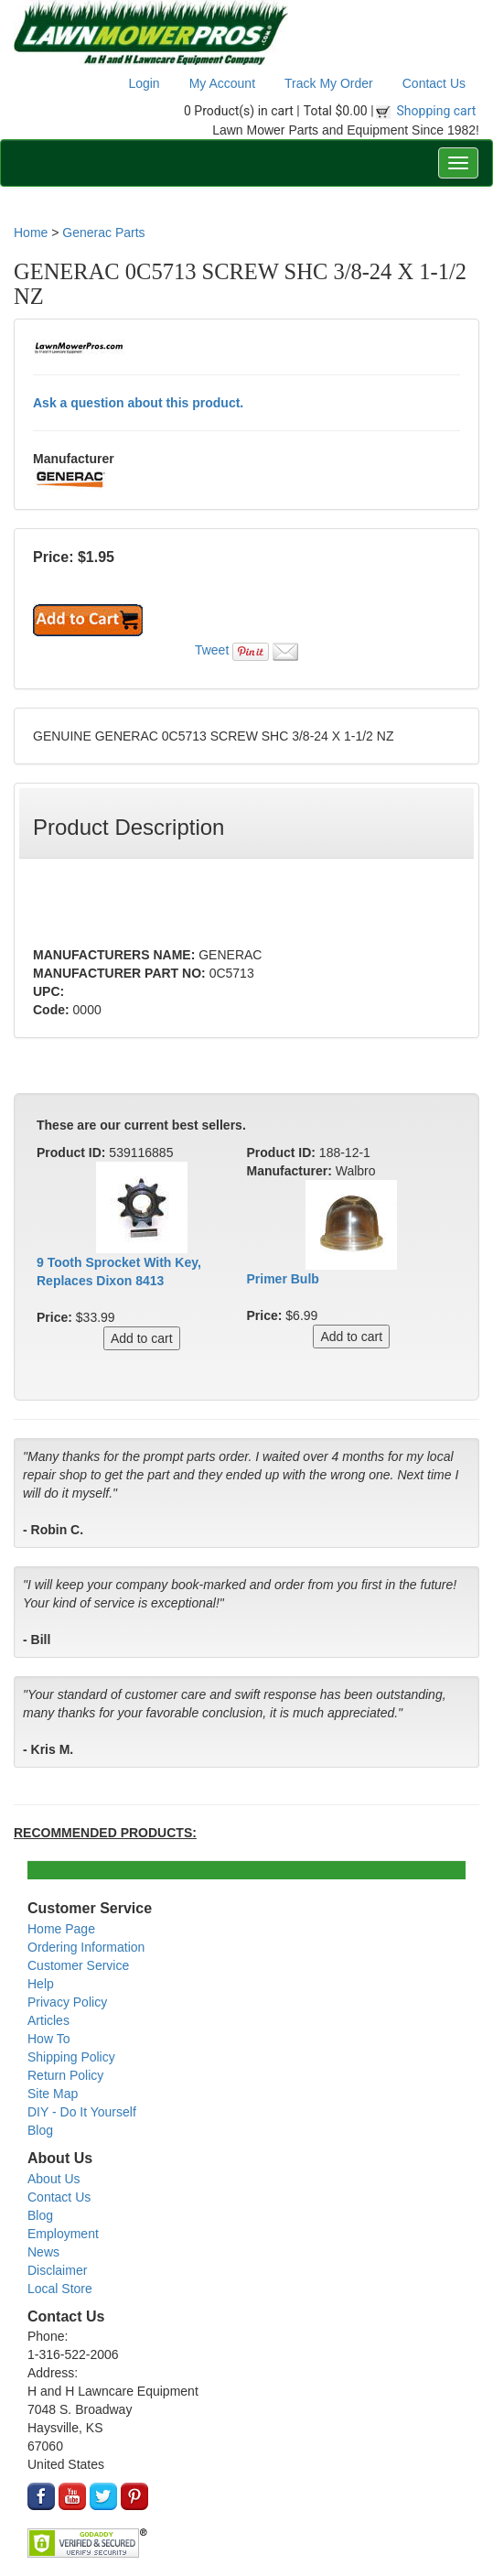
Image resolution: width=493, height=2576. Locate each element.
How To (48, 2038)
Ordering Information (86, 1947)
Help (40, 1983)
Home (31, 232)
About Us (53, 2178)
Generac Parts (103, 232)
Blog (40, 2130)
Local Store (59, 2288)
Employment (63, 2233)
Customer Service (78, 1965)
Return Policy (65, 2075)
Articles (48, 2020)
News (43, 2252)
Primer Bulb (283, 1279)
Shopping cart (437, 110)
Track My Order (328, 83)
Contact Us (434, 83)
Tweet (212, 650)
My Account (222, 83)
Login (143, 83)
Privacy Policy (67, 2002)
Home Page (61, 1928)
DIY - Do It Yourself (81, 2112)
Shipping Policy (71, 2057)
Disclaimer (57, 2270)
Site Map (52, 2093)
